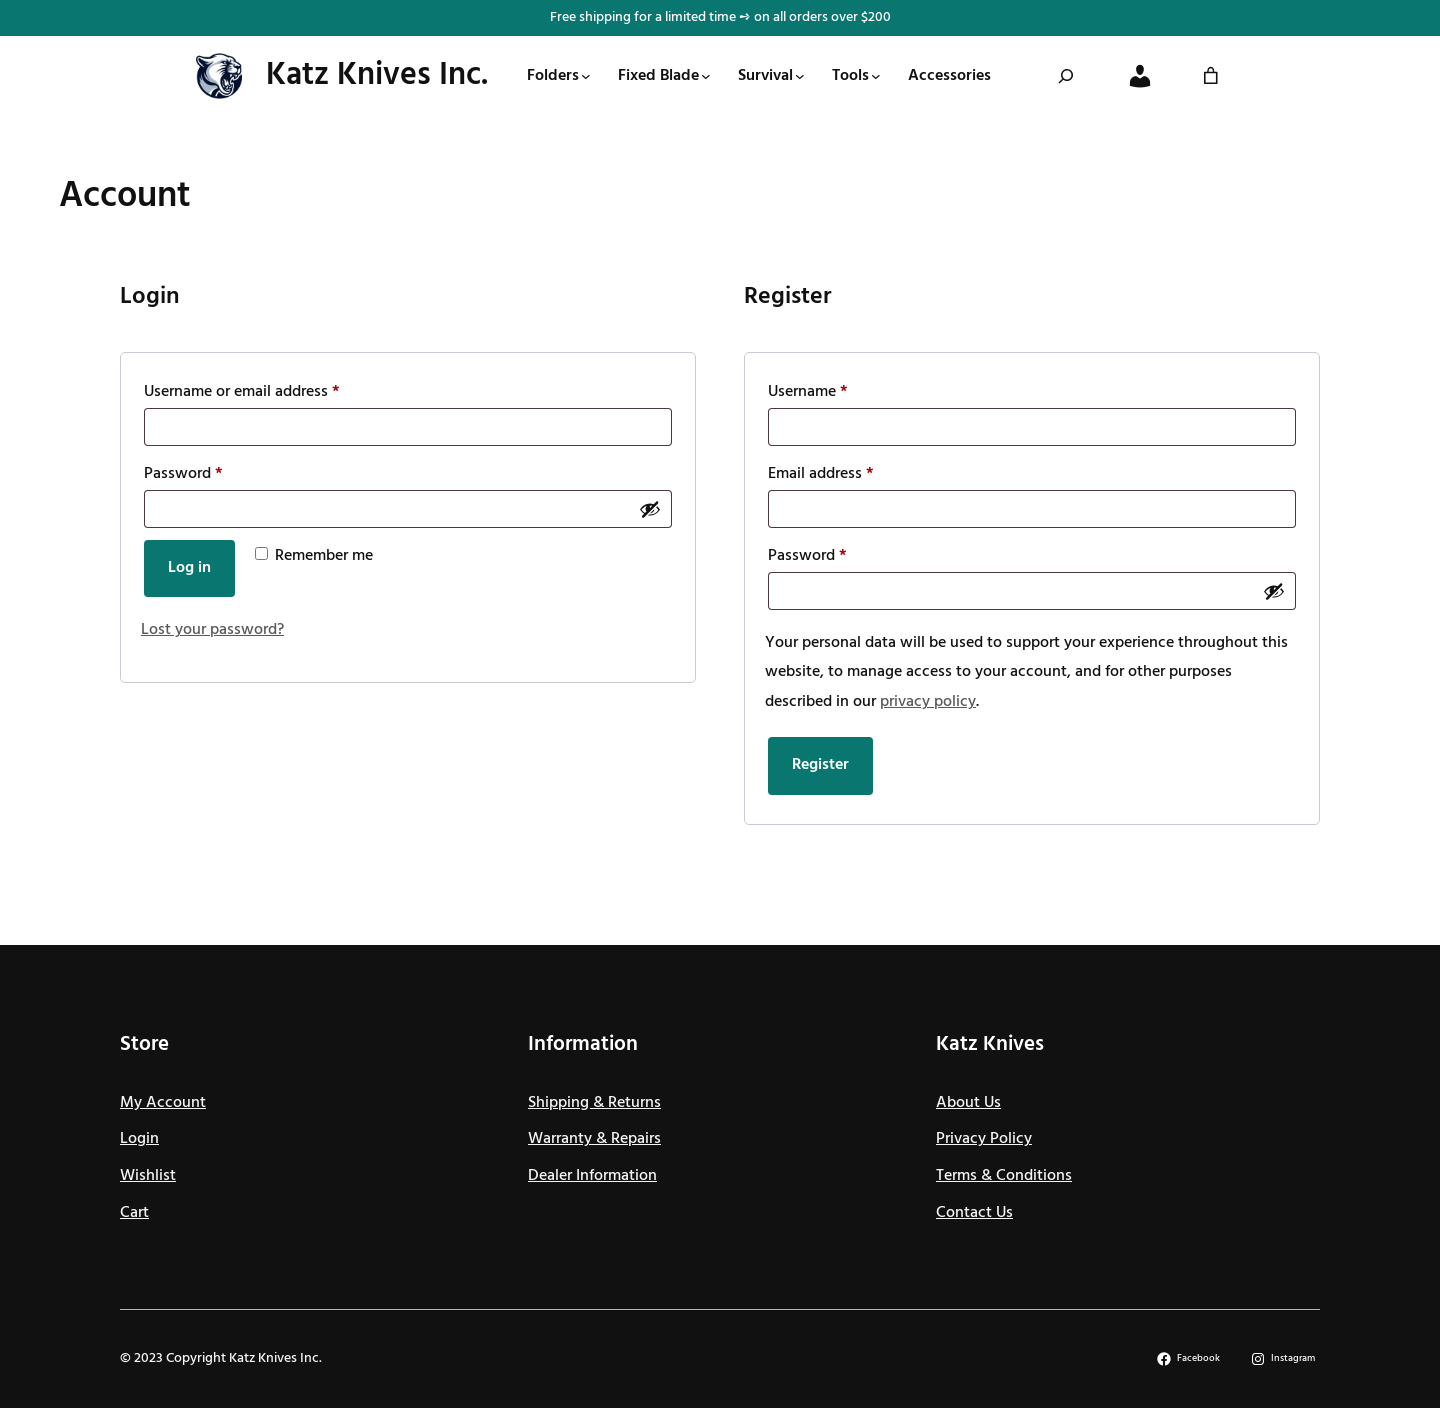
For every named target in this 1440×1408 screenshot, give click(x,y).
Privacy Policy (984, 1139)
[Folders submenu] (586, 76)
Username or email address (246, 392)
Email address (825, 474)
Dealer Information (592, 1176)
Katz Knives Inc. (377, 75)
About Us (968, 1103)
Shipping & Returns (594, 1103)
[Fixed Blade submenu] (706, 76)
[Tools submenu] (876, 76)
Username (812, 392)
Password (187, 474)
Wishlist (148, 1176)
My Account (163, 1103)
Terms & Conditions (1004, 1176)
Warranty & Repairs (594, 1139)
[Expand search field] (1066, 76)
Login (139, 1139)
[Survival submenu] (800, 76)
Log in (189, 568)
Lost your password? (212, 630)
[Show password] (650, 509)
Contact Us (974, 1213)
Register (820, 765)
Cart (134, 1213)
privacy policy (928, 702)
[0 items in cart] (1211, 76)
